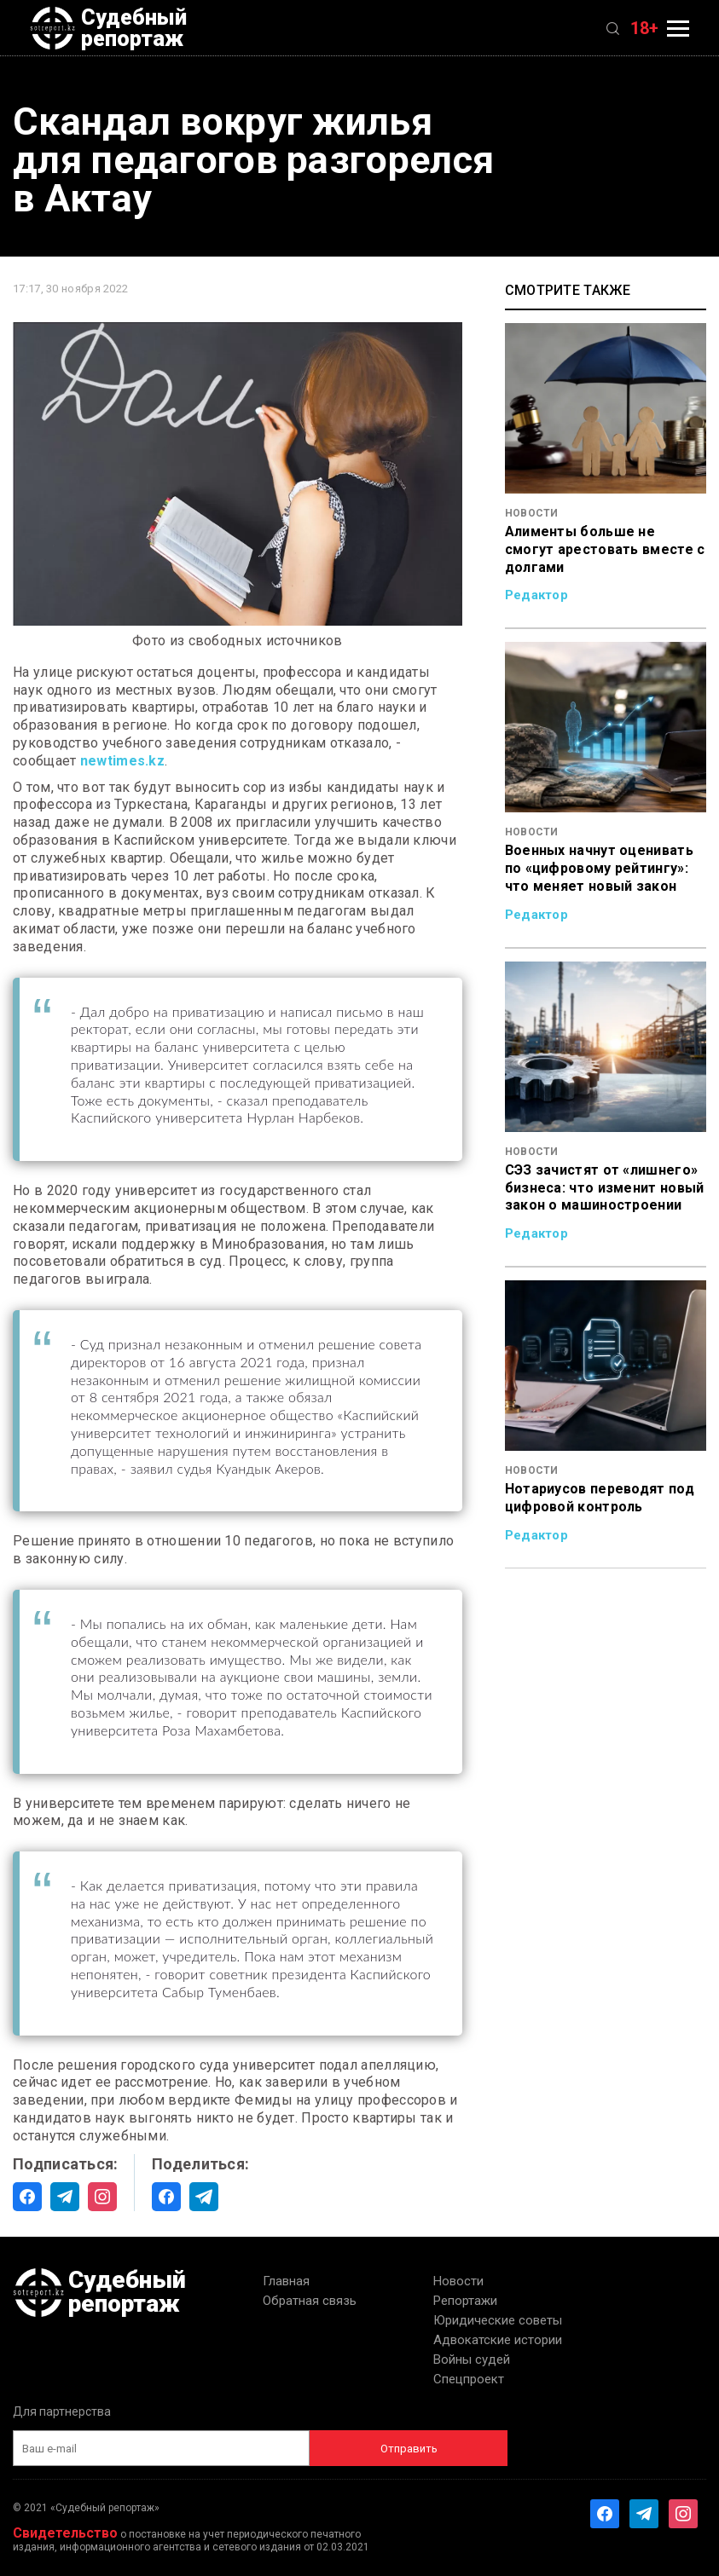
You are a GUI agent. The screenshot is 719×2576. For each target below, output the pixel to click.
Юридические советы (497, 2320)
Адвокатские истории (497, 2340)
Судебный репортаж (108, 28)
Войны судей (471, 2359)
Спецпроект (468, 2379)
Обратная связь (310, 2300)
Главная (286, 2281)
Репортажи (465, 2300)
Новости (458, 2281)
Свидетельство (65, 2533)
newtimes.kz (122, 761)
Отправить (409, 2448)
